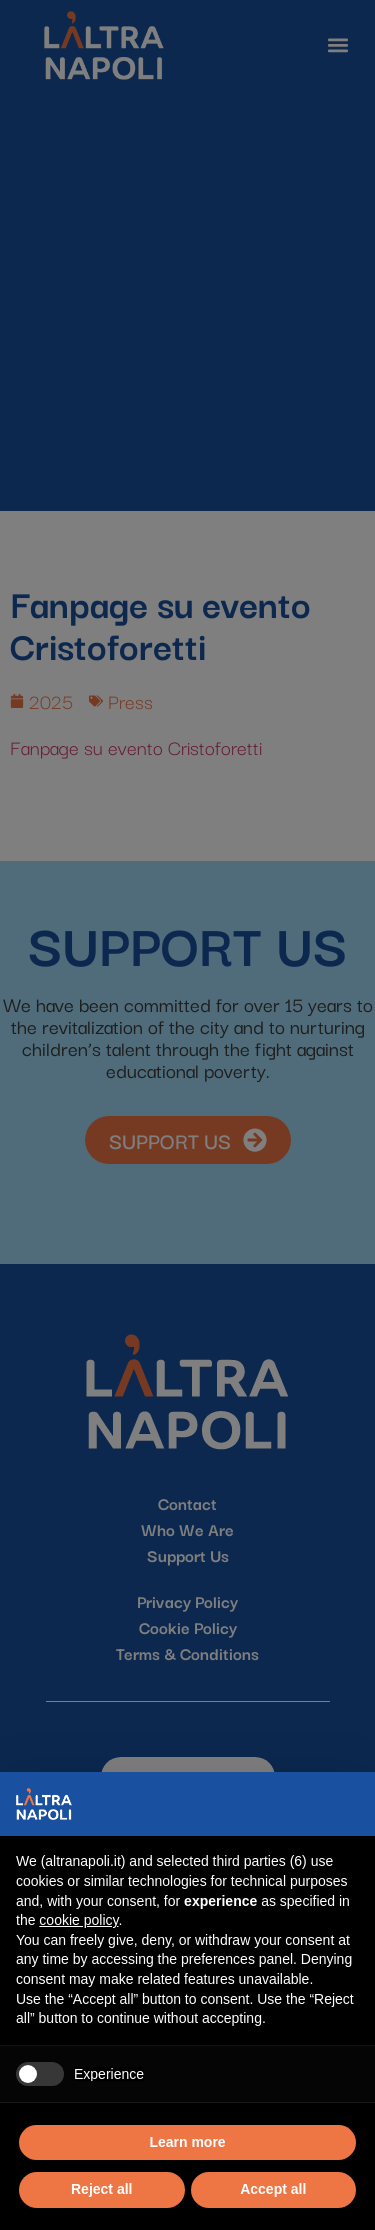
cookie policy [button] (78, 1920)
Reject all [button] (101, 2189)
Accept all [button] (273, 2189)
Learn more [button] (187, 2142)
